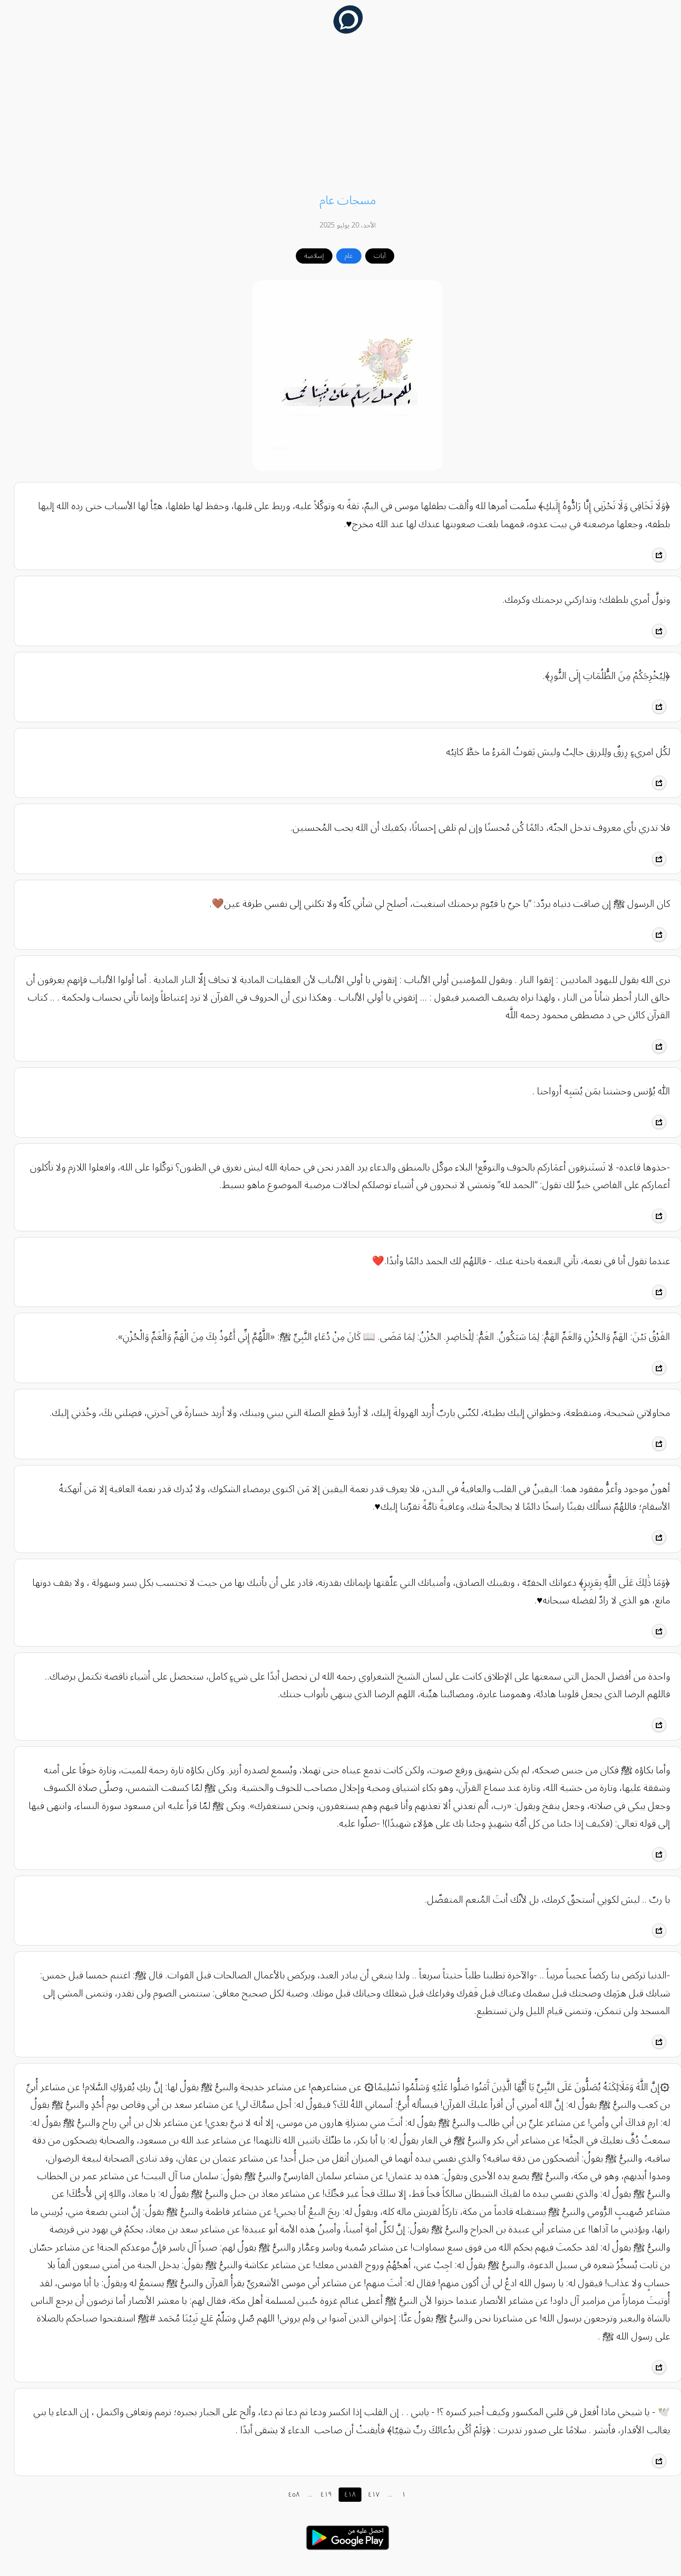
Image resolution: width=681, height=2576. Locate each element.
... (303, 2494)
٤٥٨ (286, 2494)
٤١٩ (319, 2494)
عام (342, 256)
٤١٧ (366, 2494)
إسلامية (307, 256)
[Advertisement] (340, 115)
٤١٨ (343, 2494)
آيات (373, 256)
